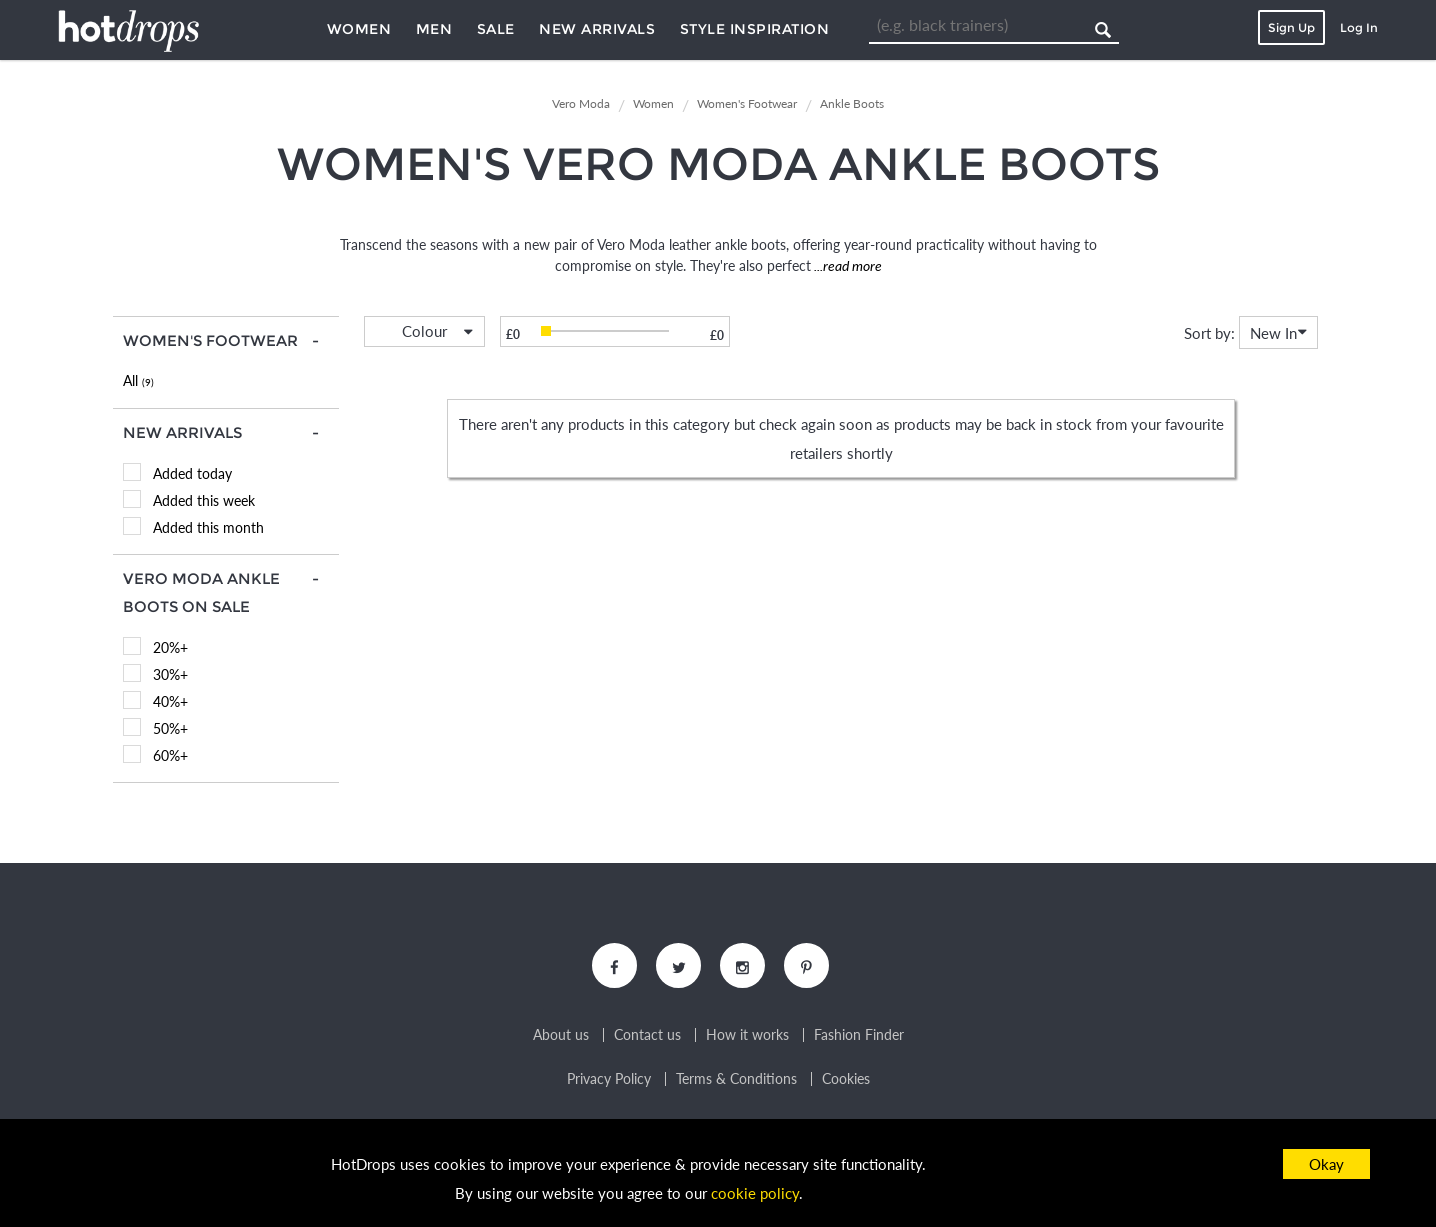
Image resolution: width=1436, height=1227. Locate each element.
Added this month (208, 527)
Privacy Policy (609, 1079)
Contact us (647, 1035)
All (138, 380)
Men (434, 29)
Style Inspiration (755, 29)
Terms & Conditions (736, 1079)
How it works (747, 1035)
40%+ (170, 701)
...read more (846, 265)
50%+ (170, 728)
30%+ (170, 674)
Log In (1359, 27)
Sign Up (1291, 27)
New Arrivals (597, 29)
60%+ (170, 755)
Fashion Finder (859, 1035)
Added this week (204, 500)
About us (561, 1035)
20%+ (170, 647)
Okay (1326, 1164)
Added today (192, 473)
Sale (496, 29)
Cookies (846, 1079)
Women (359, 29)
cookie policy (755, 1193)
